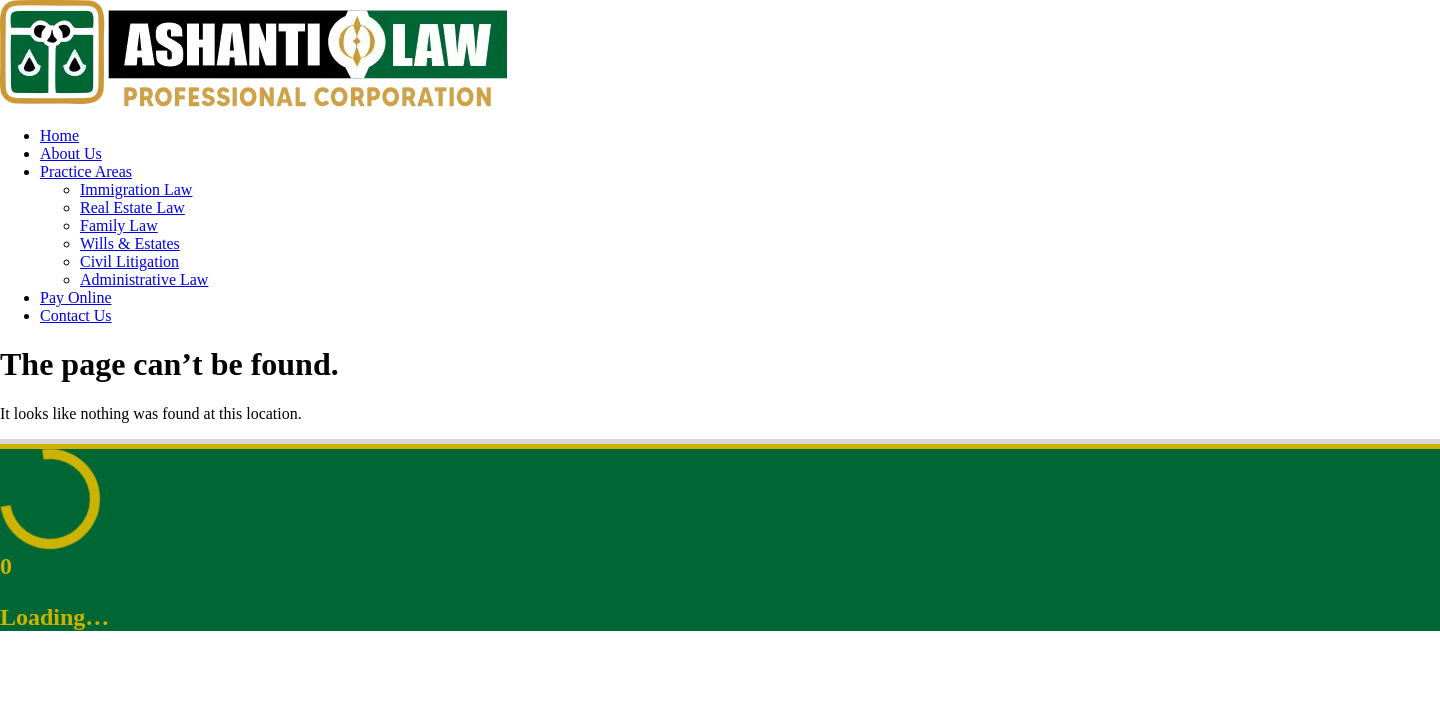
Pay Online (76, 297)
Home (59, 135)
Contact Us (76, 315)
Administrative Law (144, 279)
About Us (71, 153)
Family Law (119, 225)
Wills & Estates (130, 243)
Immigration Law (136, 189)
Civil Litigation (129, 261)
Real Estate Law (132, 207)
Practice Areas (86, 171)
